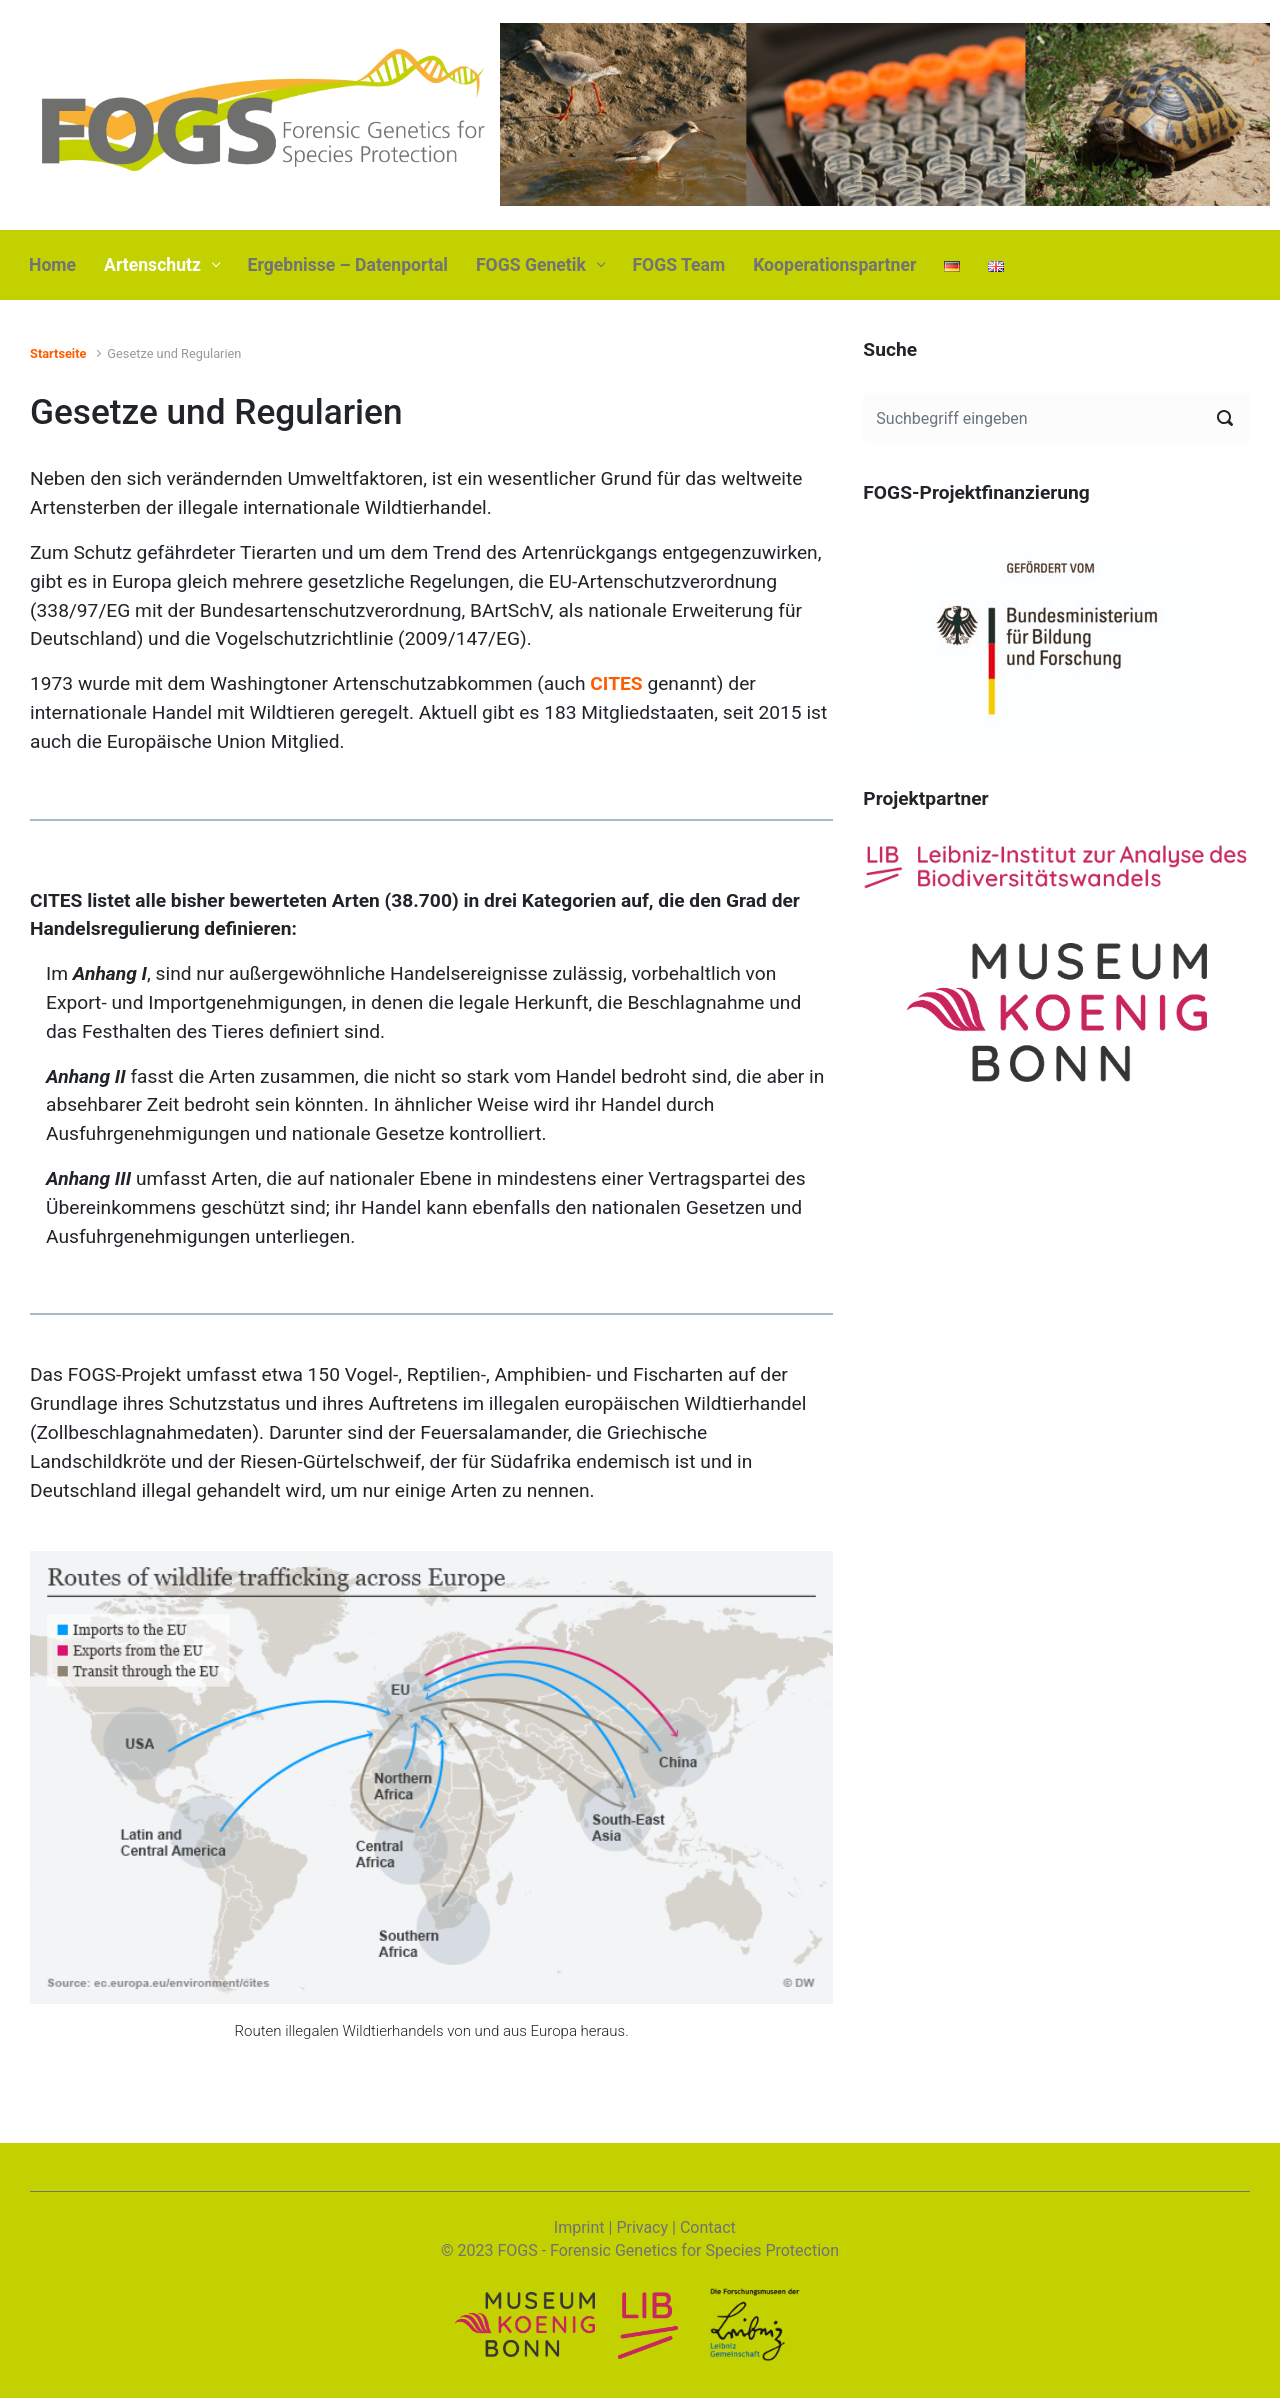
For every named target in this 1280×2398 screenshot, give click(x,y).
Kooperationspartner (834, 265)
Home (52, 265)
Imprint (579, 2227)
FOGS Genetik (531, 265)
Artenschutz (152, 265)
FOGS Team (678, 265)
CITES (616, 683)
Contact (708, 2227)
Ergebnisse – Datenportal (348, 265)
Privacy (642, 2227)
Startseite (58, 353)
